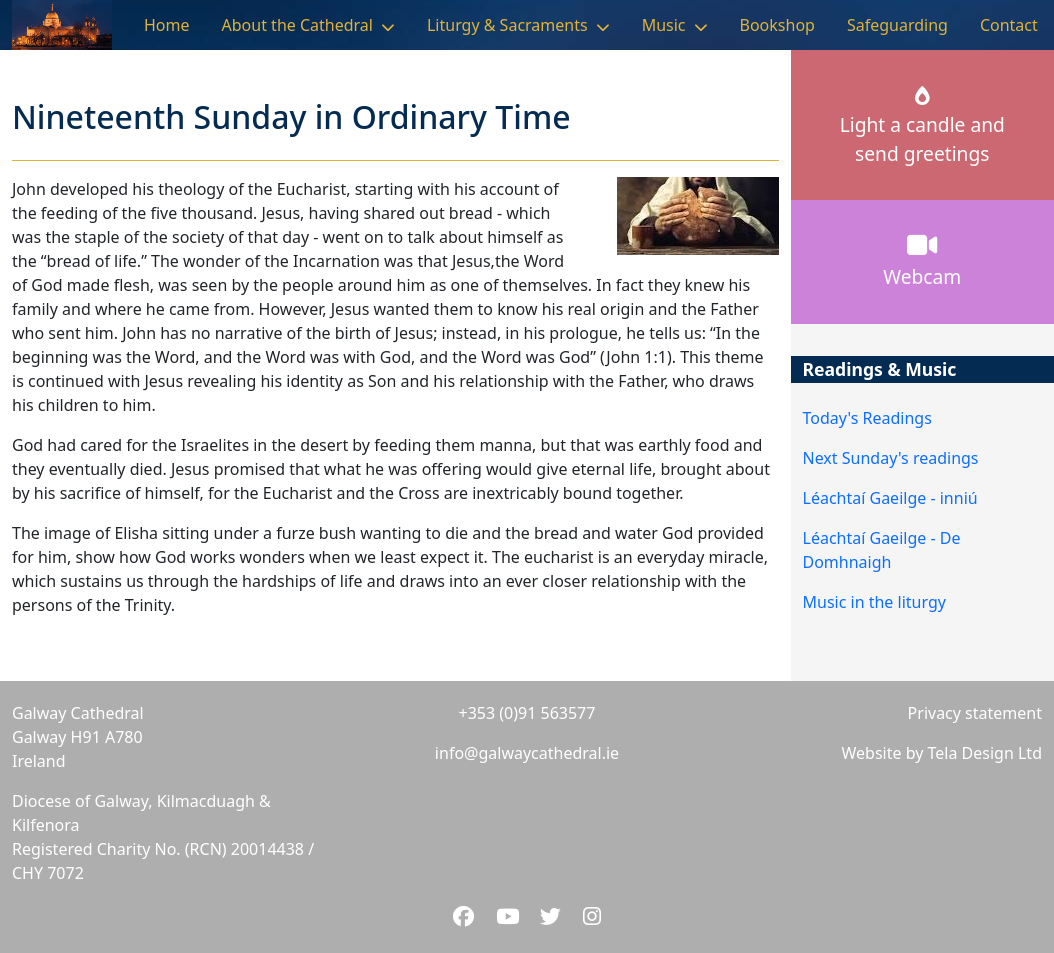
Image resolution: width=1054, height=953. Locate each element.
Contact (1009, 25)
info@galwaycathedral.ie (527, 753)
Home (167, 25)
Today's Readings (867, 418)
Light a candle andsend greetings (922, 127)
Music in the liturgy (874, 602)
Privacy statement (975, 713)
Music (664, 25)
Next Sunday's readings (891, 458)
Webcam (922, 261)
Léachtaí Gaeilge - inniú (890, 498)
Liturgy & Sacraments (507, 25)
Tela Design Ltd (985, 753)
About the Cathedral (297, 25)
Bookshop (777, 25)
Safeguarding (897, 25)
